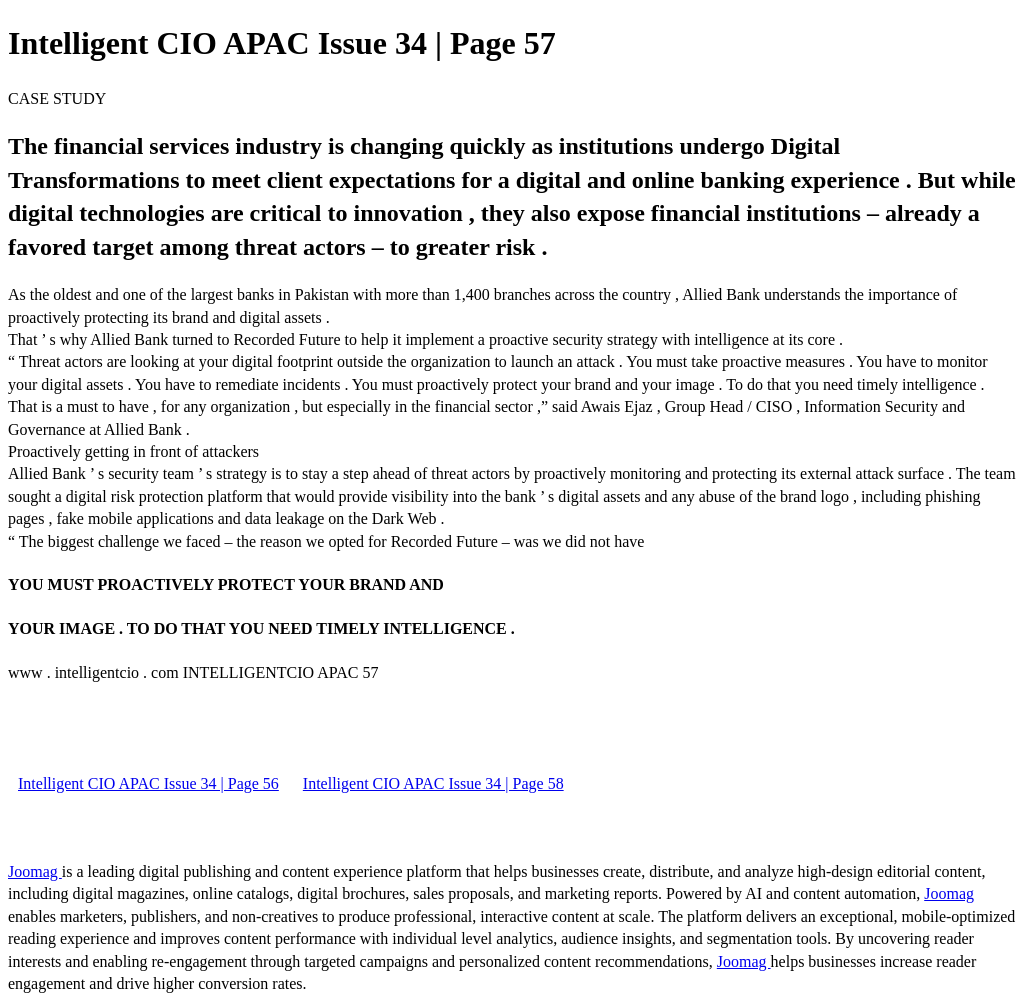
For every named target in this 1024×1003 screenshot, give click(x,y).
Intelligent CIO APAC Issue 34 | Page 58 (433, 783)
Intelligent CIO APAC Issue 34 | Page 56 (148, 783)
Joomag (35, 871)
